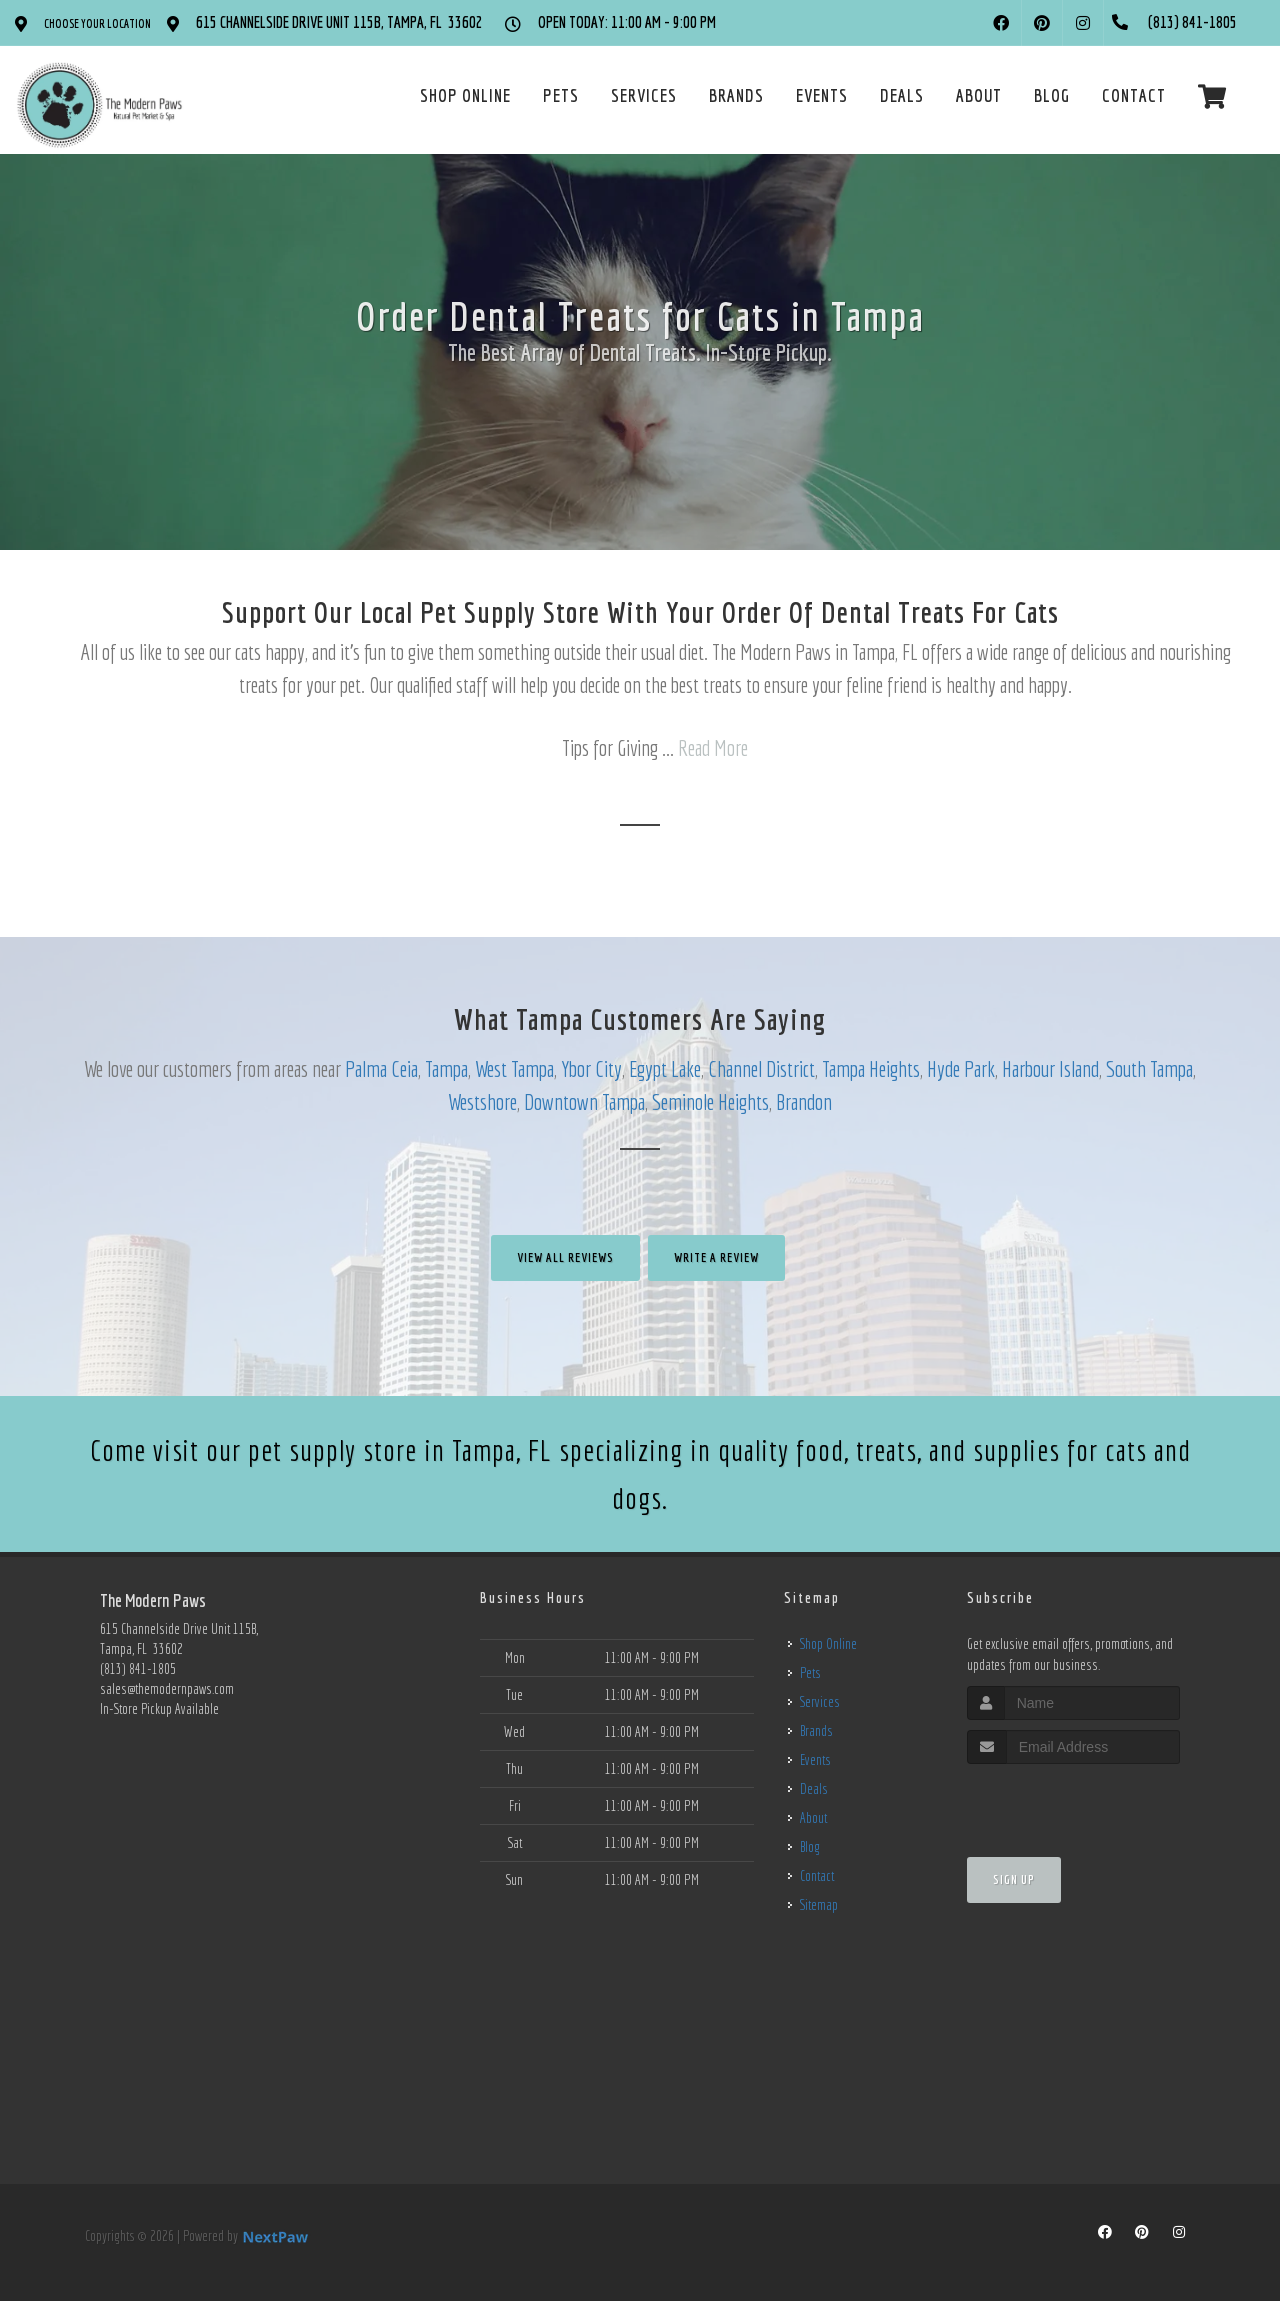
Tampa (446, 1068)
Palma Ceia (381, 1068)
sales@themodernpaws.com (167, 1689)
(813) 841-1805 (138, 1669)
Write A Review (716, 1257)
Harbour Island (1050, 1068)
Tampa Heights (871, 1068)
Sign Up (1014, 1879)
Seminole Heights (710, 1101)
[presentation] (1073, 1801)
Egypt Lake (665, 1068)
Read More (713, 747)
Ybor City (591, 1068)
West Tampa (514, 1068)
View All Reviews (565, 1257)
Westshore (482, 1101)
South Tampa (1149, 1068)
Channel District (761, 1068)
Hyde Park (961, 1068)
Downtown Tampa (584, 1101)
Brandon (804, 1101)
